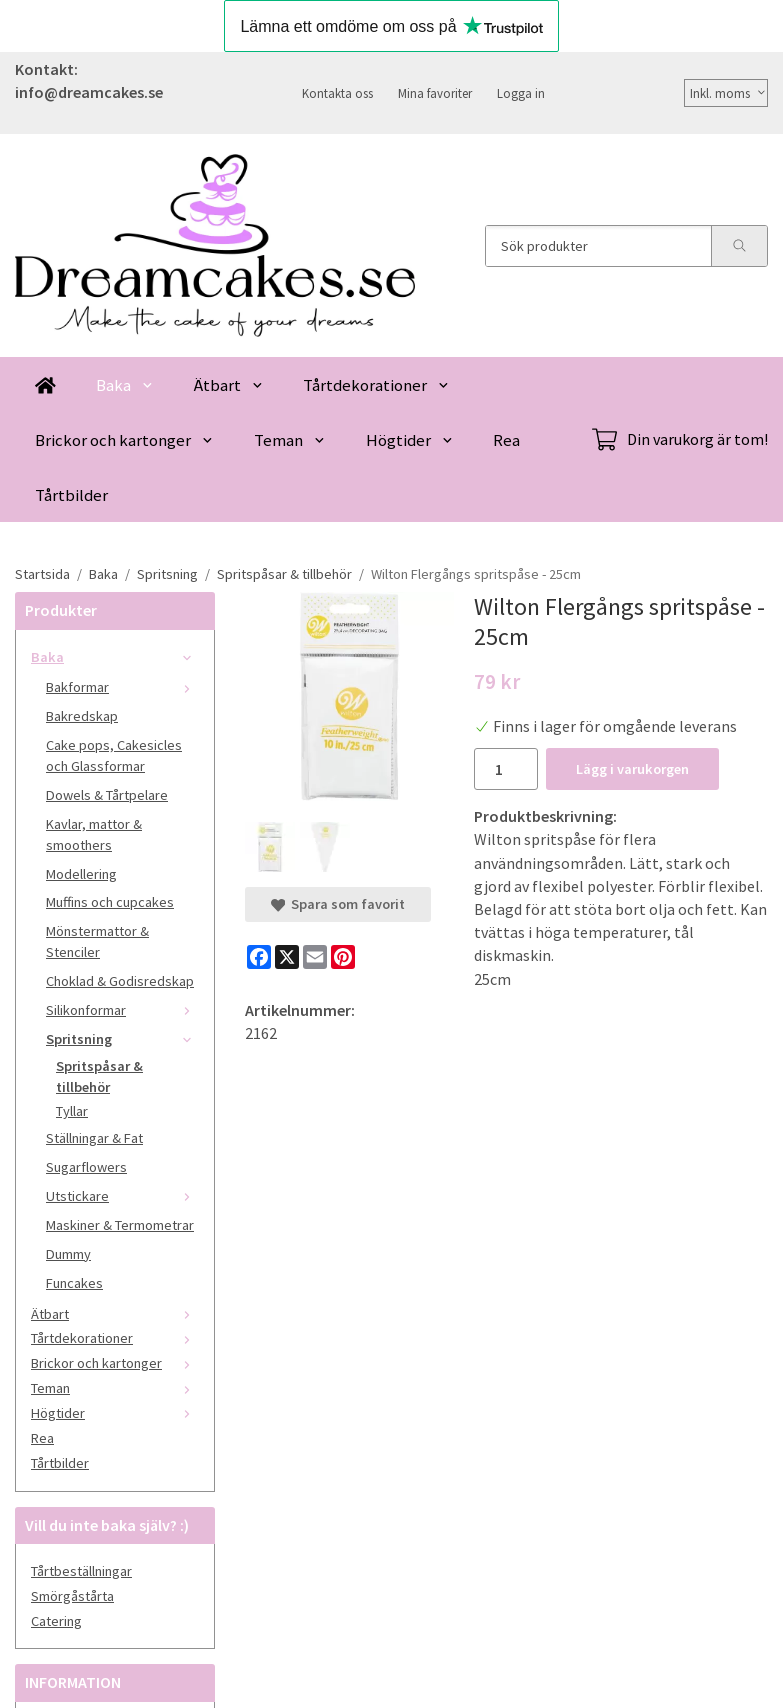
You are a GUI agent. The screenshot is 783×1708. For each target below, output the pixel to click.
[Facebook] (259, 957)
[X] (287, 957)
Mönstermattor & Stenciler (97, 941)
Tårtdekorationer (376, 385)
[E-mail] (315, 957)
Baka (125, 385)
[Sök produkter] (598, 246)
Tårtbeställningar (81, 1571)
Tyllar (72, 1111)
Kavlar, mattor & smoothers (94, 834)
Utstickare (122, 1196)
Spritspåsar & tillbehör (99, 1076)
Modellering (81, 874)
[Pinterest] (343, 957)
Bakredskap (82, 716)
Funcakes (74, 1283)
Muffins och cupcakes (110, 902)
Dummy (68, 1254)
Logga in (521, 93)
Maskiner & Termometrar (120, 1225)
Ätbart (229, 385)
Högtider (410, 440)
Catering (56, 1621)
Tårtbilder (71, 495)
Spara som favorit (338, 904)
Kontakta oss (337, 93)
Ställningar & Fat (94, 1138)
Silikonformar (122, 1010)
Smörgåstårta (72, 1596)
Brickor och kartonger (124, 440)
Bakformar (122, 687)
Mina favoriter (435, 93)
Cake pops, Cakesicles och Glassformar (114, 755)
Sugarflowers (86, 1167)
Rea (506, 440)
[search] (739, 246)
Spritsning (122, 1039)
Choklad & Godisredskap (120, 981)
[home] (45, 384)
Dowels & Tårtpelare (107, 795)
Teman (290, 440)
